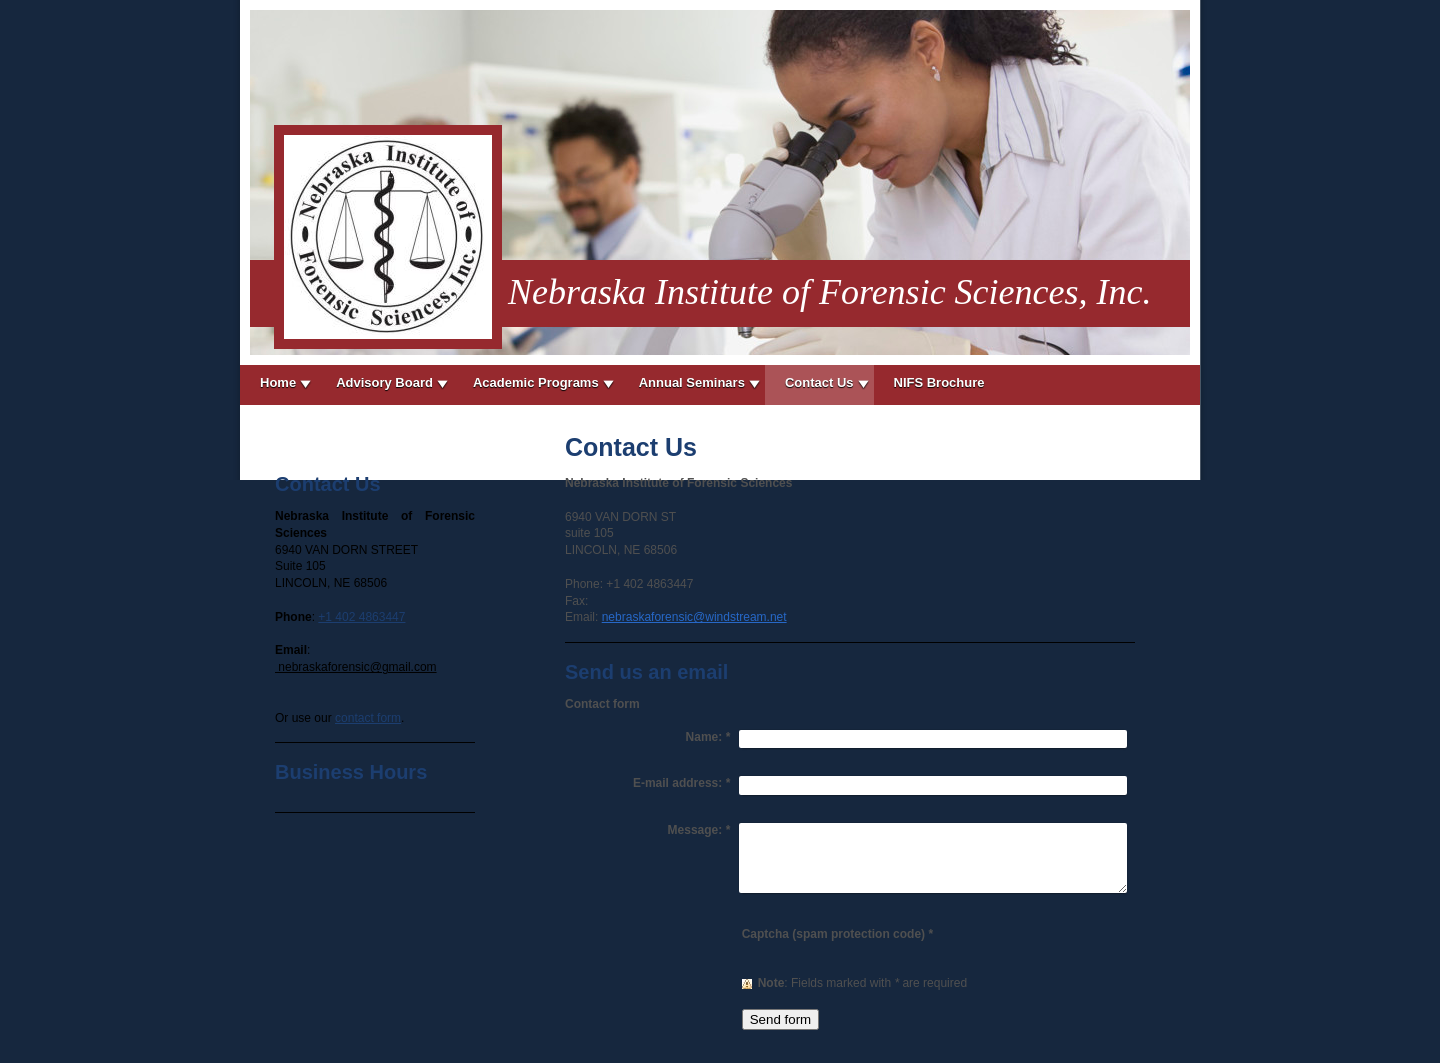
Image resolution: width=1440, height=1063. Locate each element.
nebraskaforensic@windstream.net (694, 617)
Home (278, 382)
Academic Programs (536, 382)
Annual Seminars (692, 382)
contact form (368, 718)
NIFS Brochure (939, 382)
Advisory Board (384, 382)
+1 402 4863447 (361, 617)
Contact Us (819, 382)
